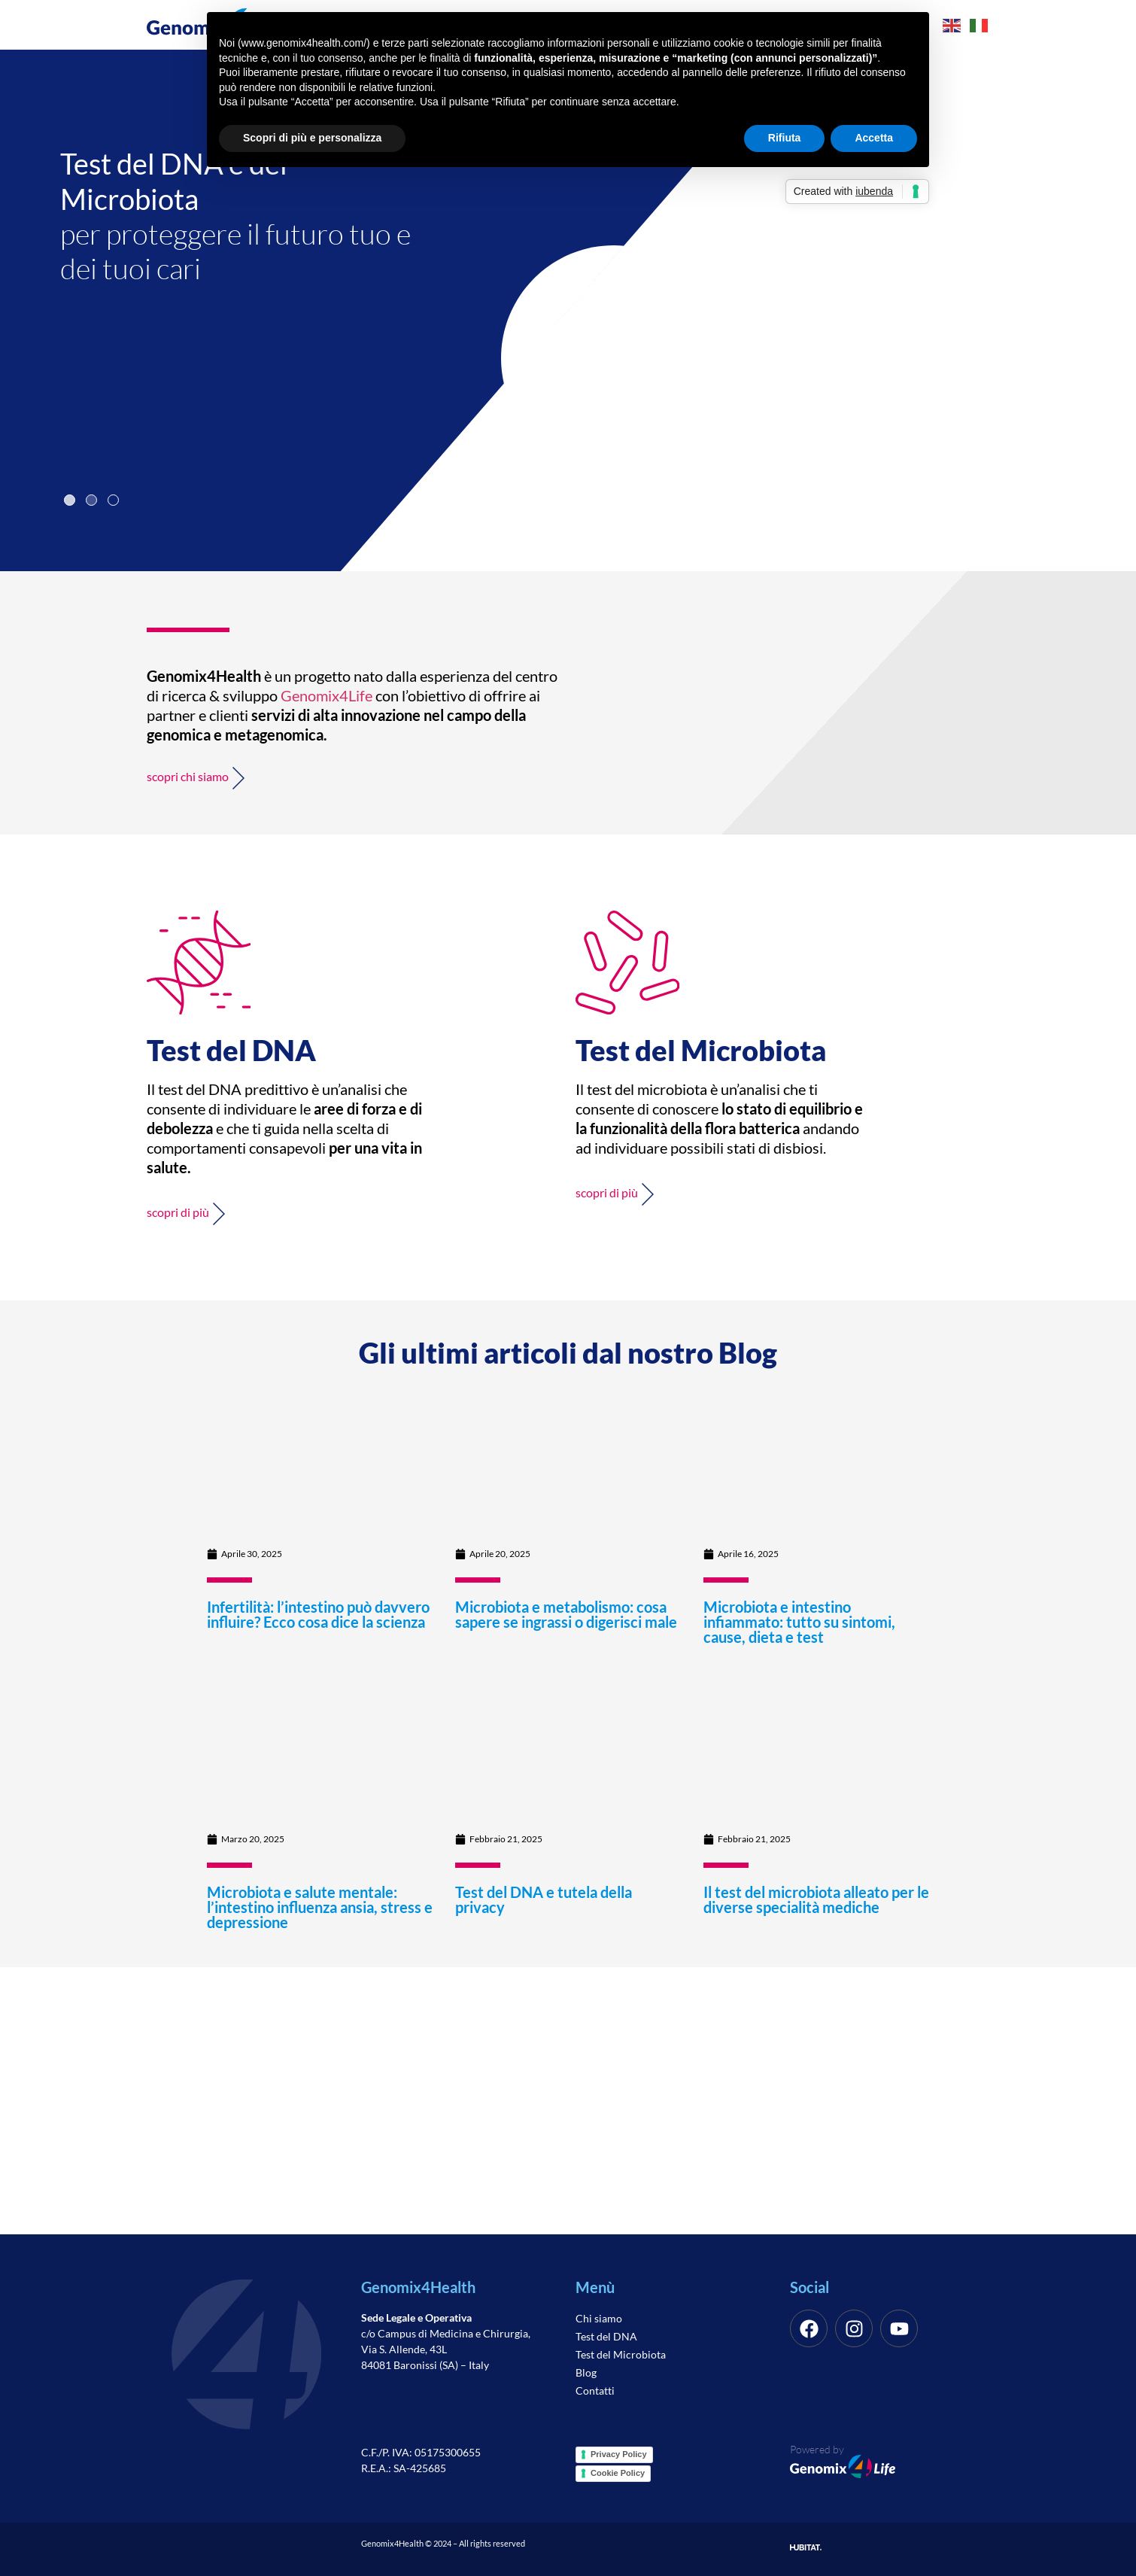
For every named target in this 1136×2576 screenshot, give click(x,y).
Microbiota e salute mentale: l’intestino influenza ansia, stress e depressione (320, 1907)
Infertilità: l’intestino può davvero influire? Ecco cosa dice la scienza (318, 1614)
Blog (586, 2372)
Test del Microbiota (621, 2354)
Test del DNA (606, 2336)
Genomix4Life (326, 695)
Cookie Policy (618, 2472)
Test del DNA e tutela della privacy (543, 1899)
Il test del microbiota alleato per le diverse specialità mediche (816, 1899)
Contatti (595, 2390)
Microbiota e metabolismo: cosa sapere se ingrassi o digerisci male (566, 1614)
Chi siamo (599, 2318)
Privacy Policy (619, 2454)
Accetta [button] (874, 138)
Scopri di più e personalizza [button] (312, 138)
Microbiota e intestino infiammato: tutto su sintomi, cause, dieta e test (799, 1622)
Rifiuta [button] (784, 138)
